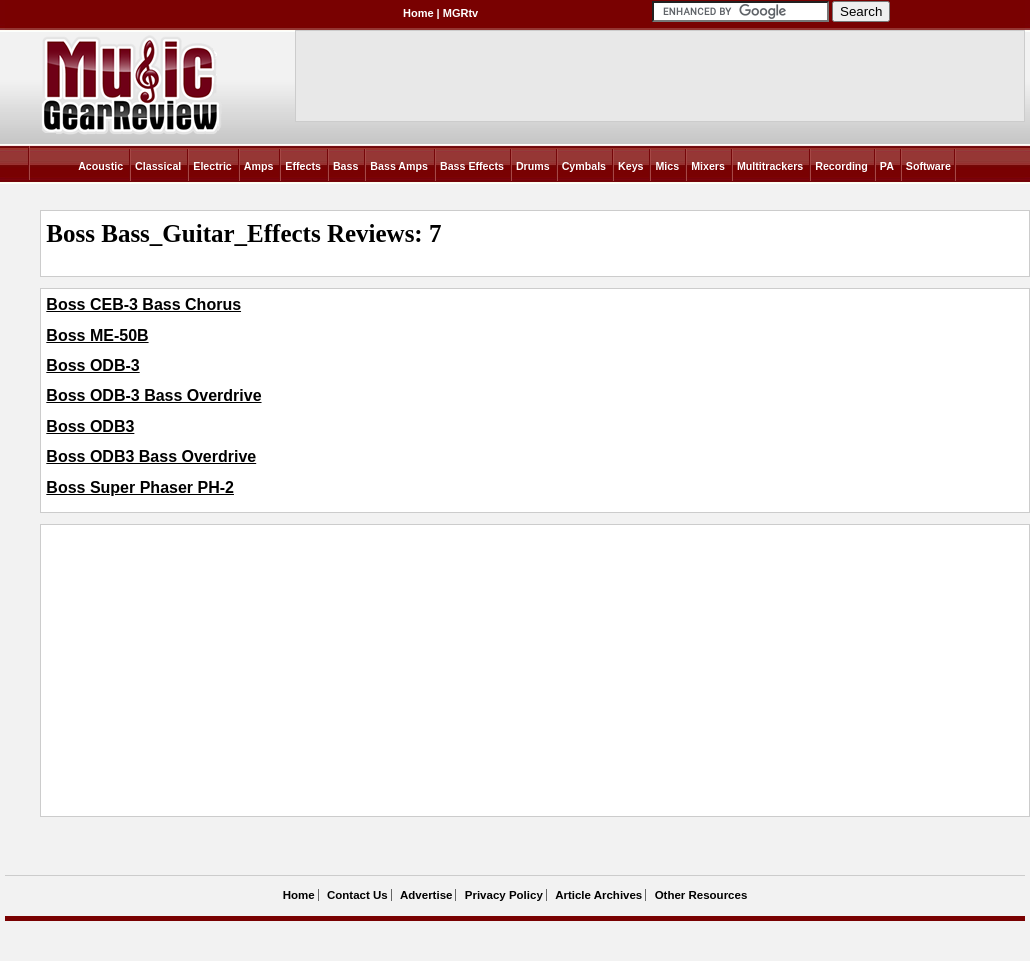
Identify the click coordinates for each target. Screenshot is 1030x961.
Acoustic (100, 166)
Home (418, 13)
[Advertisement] (351, 670)
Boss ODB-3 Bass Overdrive (153, 395)
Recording (841, 166)
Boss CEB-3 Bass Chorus (143, 304)
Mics (667, 166)
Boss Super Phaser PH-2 (140, 487)
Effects (303, 166)
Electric (212, 166)
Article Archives (598, 895)
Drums (533, 166)
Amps (259, 166)
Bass (345, 166)
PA (887, 166)
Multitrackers (770, 166)
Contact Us (357, 895)
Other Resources (701, 895)
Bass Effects (472, 166)
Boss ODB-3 (92, 365)
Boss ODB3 (90, 426)
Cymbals (584, 166)
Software (928, 166)
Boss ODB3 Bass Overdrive (151, 456)
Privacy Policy (504, 895)
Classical (158, 166)
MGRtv (460, 13)
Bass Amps (399, 166)
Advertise (426, 895)
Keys (630, 166)
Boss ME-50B (97, 335)
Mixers (708, 166)
